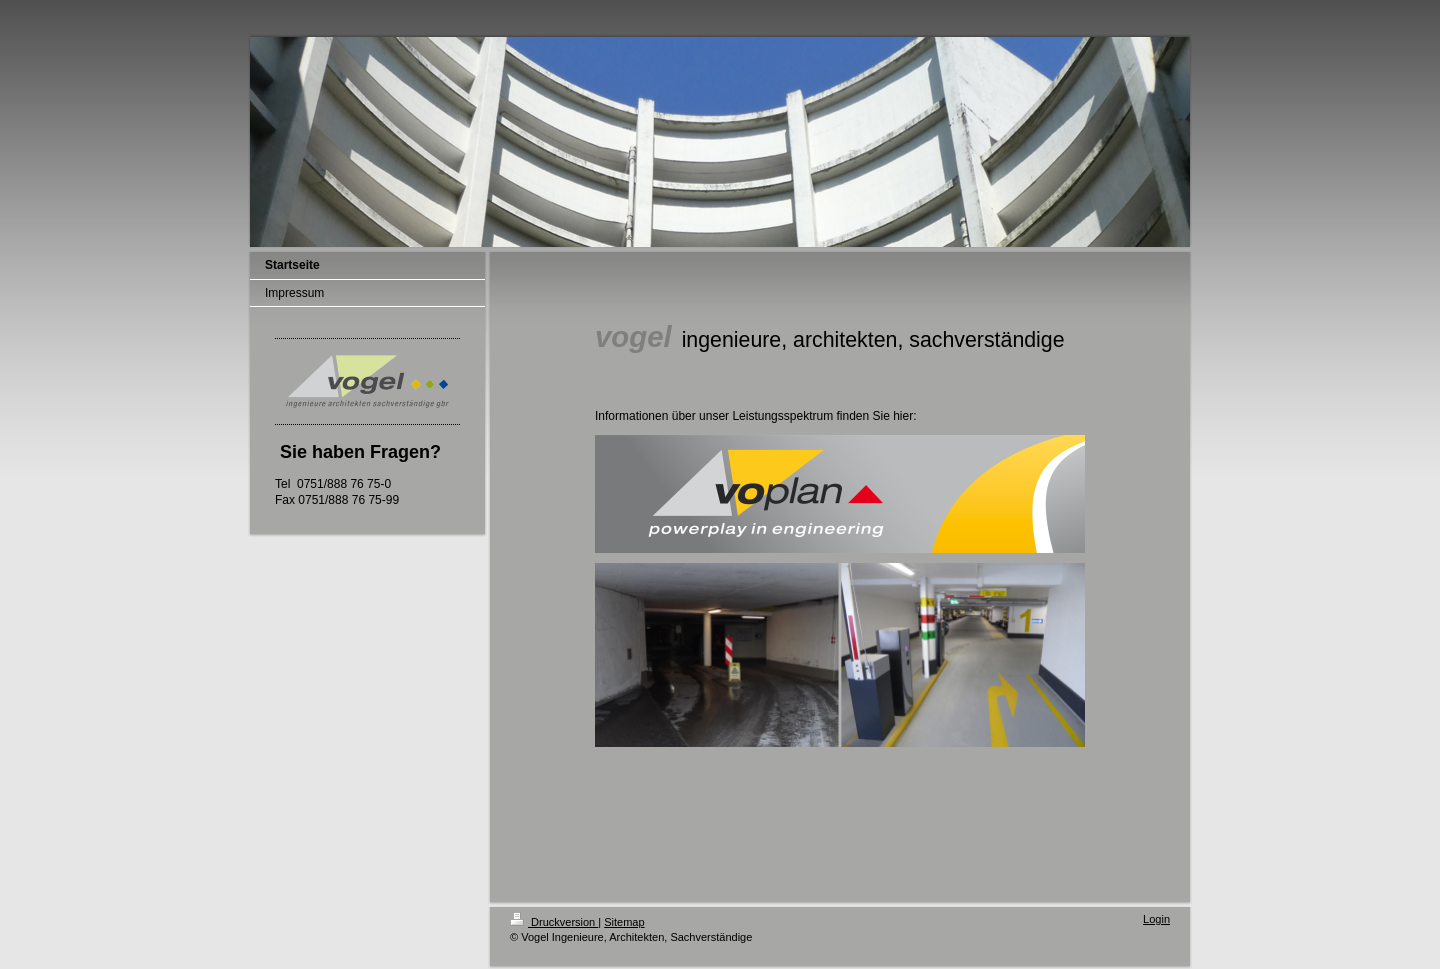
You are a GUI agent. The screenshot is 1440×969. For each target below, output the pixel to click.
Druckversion (554, 922)
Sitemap (624, 922)
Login (1156, 919)
